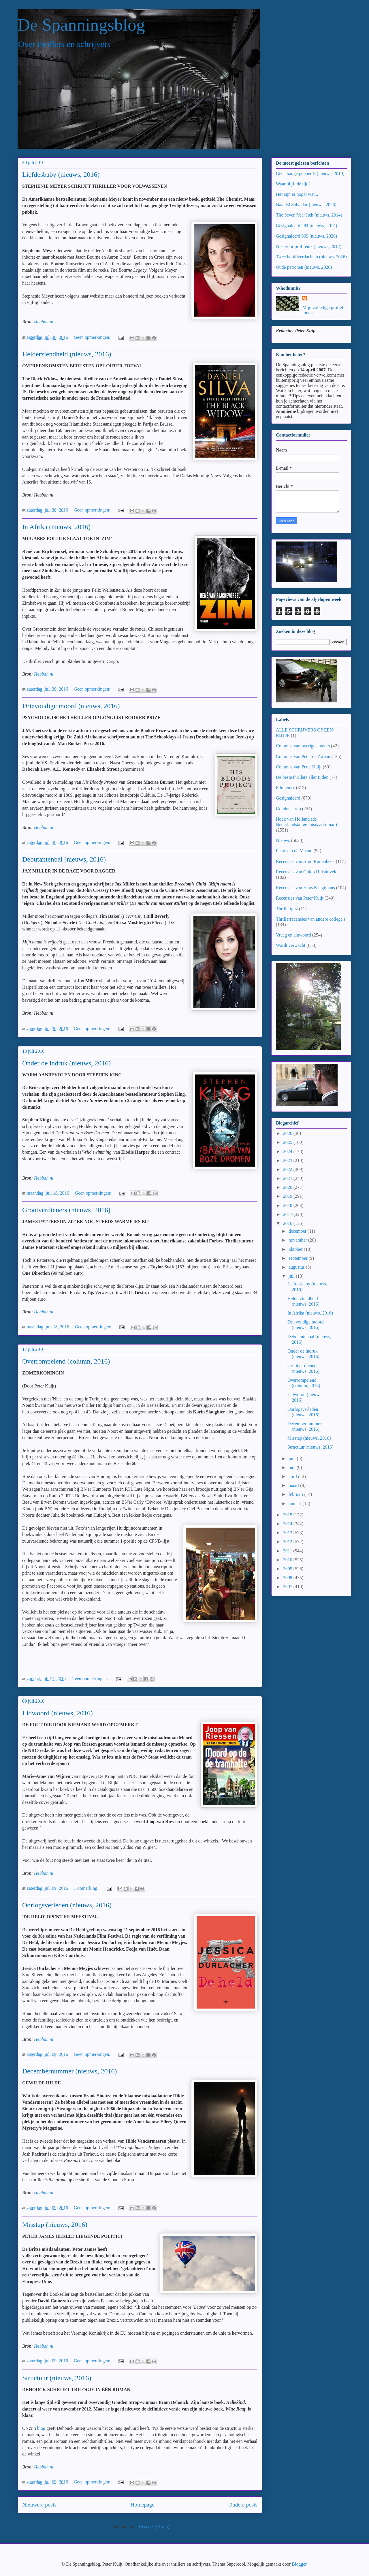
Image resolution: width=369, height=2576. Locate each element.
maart (294, 1485)
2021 (288, 1178)
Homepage (142, 2505)
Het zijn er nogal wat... (297, 194)
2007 (288, 1586)
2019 (288, 1196)
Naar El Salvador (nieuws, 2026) (306, 204)
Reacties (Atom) (154, 2526)
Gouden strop (288, 808)
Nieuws (283, 840)
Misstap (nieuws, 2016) (54, 2224)
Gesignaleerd (288, 798)
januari (295, 1503)
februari (296, 1494)
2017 (288, 1214)
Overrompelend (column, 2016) (66, 1361)
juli (292, 1276)
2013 (288, 1532)
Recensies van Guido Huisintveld (307, 871)
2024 (288, 1151)
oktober (296, 1249)
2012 (288, 1541)
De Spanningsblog (81, 24)
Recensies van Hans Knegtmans (305, 887)
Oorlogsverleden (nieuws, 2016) (67, 1905)
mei (293, 1467)
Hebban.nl (43, 321)
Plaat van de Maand (294, 850)
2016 (288, 1223)
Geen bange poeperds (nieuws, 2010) (310, 173)
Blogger (299, 2564)
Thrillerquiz (287, 908)
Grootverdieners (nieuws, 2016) (66, 1210)
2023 (288, 1160)
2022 (288, 1169)
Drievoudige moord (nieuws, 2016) (71, 706)
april (293, 1476)
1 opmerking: (87, 1888)
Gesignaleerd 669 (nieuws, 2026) (306, 236)
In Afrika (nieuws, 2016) (56, 527)
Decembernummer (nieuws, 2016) (69, 2071)
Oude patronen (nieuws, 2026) (304, 267)
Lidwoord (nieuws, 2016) (57, 1713)
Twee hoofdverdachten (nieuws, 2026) (311, 256)
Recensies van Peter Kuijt (299, 898)
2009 (288, 1568)
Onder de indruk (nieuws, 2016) (66, 1063)
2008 (288, 1577)
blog (41, 2428)
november (298, 1240)
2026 (288, 1133)
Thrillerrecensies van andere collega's (310, 919)
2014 (288, 1523)
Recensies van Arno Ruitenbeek (305, 861)
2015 (288, 1514)
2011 (288, 1550)
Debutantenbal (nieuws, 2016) (64, 859)
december (298, 1231)
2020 (288, 1187)
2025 (288, 1142)
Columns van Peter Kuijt (299, 766)
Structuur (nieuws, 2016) (56, 2378)
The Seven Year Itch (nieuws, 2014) (309, 215)
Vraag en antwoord (293, 934)
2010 (288, 1559)
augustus (297, 1267)
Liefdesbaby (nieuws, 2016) (61, 174)
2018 (288, 1205)
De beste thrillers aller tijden (302, 777)
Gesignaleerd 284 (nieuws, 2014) (306, 225)
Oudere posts (242, 2505)
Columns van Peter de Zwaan (303, 756)
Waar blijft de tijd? (293, 183)
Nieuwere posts (39, 2505)
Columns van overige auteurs (303, 745)
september (299, 1258)
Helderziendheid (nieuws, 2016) (66, 354)
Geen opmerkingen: (93, 337)
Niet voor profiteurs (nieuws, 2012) (308, 246)
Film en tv (285, 787)
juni (293, 1458)
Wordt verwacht (290, 945)
